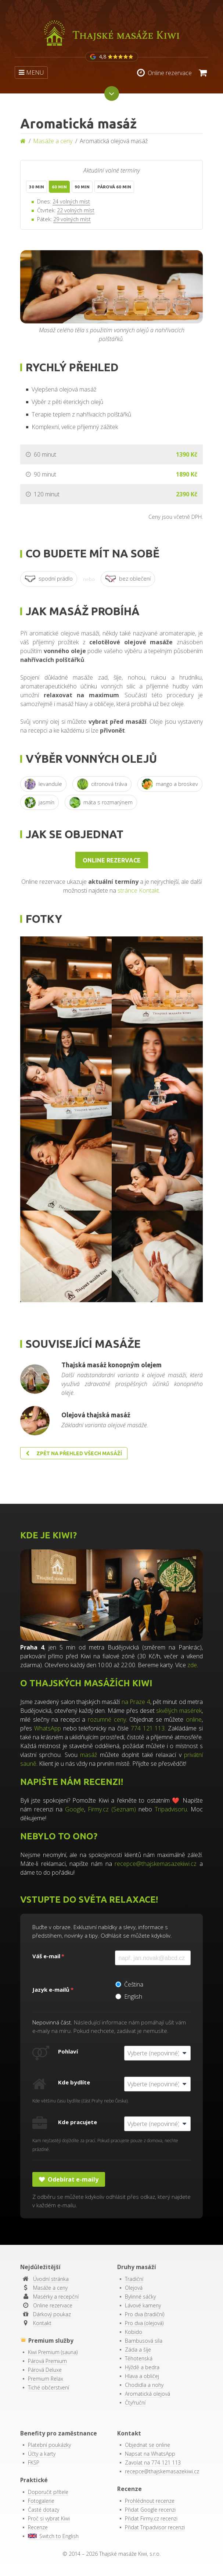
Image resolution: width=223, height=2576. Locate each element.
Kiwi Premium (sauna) (53, 2352)
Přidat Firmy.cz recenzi (151, 2518)
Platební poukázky (49, 2444)
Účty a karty (41, 2453)
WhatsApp (47, 1728)
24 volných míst (71, 201)
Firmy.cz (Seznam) (112, 1809)
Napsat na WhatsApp (150, 2453)
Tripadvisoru (171, 1809)
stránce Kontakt (138, 890)
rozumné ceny (107, 1719)
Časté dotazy (43, 2509)
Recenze (38, 2527)
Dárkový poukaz (52, 2314)
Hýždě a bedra (142, 2367)
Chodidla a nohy (144, 2384)
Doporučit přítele (48, 2491)
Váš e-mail (46, 1956)
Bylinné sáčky (140, 2296)
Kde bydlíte (74, 2082)
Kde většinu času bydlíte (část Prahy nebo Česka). (80, 2101)
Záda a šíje (138, 2349)
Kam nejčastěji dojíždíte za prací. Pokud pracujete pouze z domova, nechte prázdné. (105, 2144)
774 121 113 (148, 1728)
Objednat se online (147, 2444)
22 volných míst (75, 210)
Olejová (134, 2287)
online (194, 1719)
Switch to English (53, 2536)
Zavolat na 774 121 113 (153, 2462)
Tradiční (134, 2278)
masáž (88, 1755)
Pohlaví (68, 2051)
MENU (31, 72)
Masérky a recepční (56, 2296)
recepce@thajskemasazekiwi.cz (156, 1864)
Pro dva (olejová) (144, 2323)
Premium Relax (45, 2378)
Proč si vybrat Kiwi (49, 2518)
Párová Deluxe (45, 2369)
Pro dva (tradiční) (144, 2314)
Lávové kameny (143, 2305)
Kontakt (42, 2323)
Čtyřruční (135, 2402)
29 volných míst (72, 219)
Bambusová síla (143, 2340)
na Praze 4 (136, 1702)
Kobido (133, 2331)
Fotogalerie (41, 2500)
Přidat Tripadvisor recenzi (155, 2527)
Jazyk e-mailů (50, 1989)
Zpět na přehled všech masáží (74, 1453)
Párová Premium (47, 2360)
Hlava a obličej (142, 2376)
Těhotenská (138, 2358)
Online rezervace (112, 860)
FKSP (33, 2462)
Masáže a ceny (52, 141)
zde (192, 1665)
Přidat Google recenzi (150, 2509)
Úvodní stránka (51, 2279)
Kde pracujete (77, 2122)
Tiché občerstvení (48, 2387)
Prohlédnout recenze (150, 2500)
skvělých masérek (179, 1711)
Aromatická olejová (147, 2393)
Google (74, 1809)
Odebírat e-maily (68, 2179)
